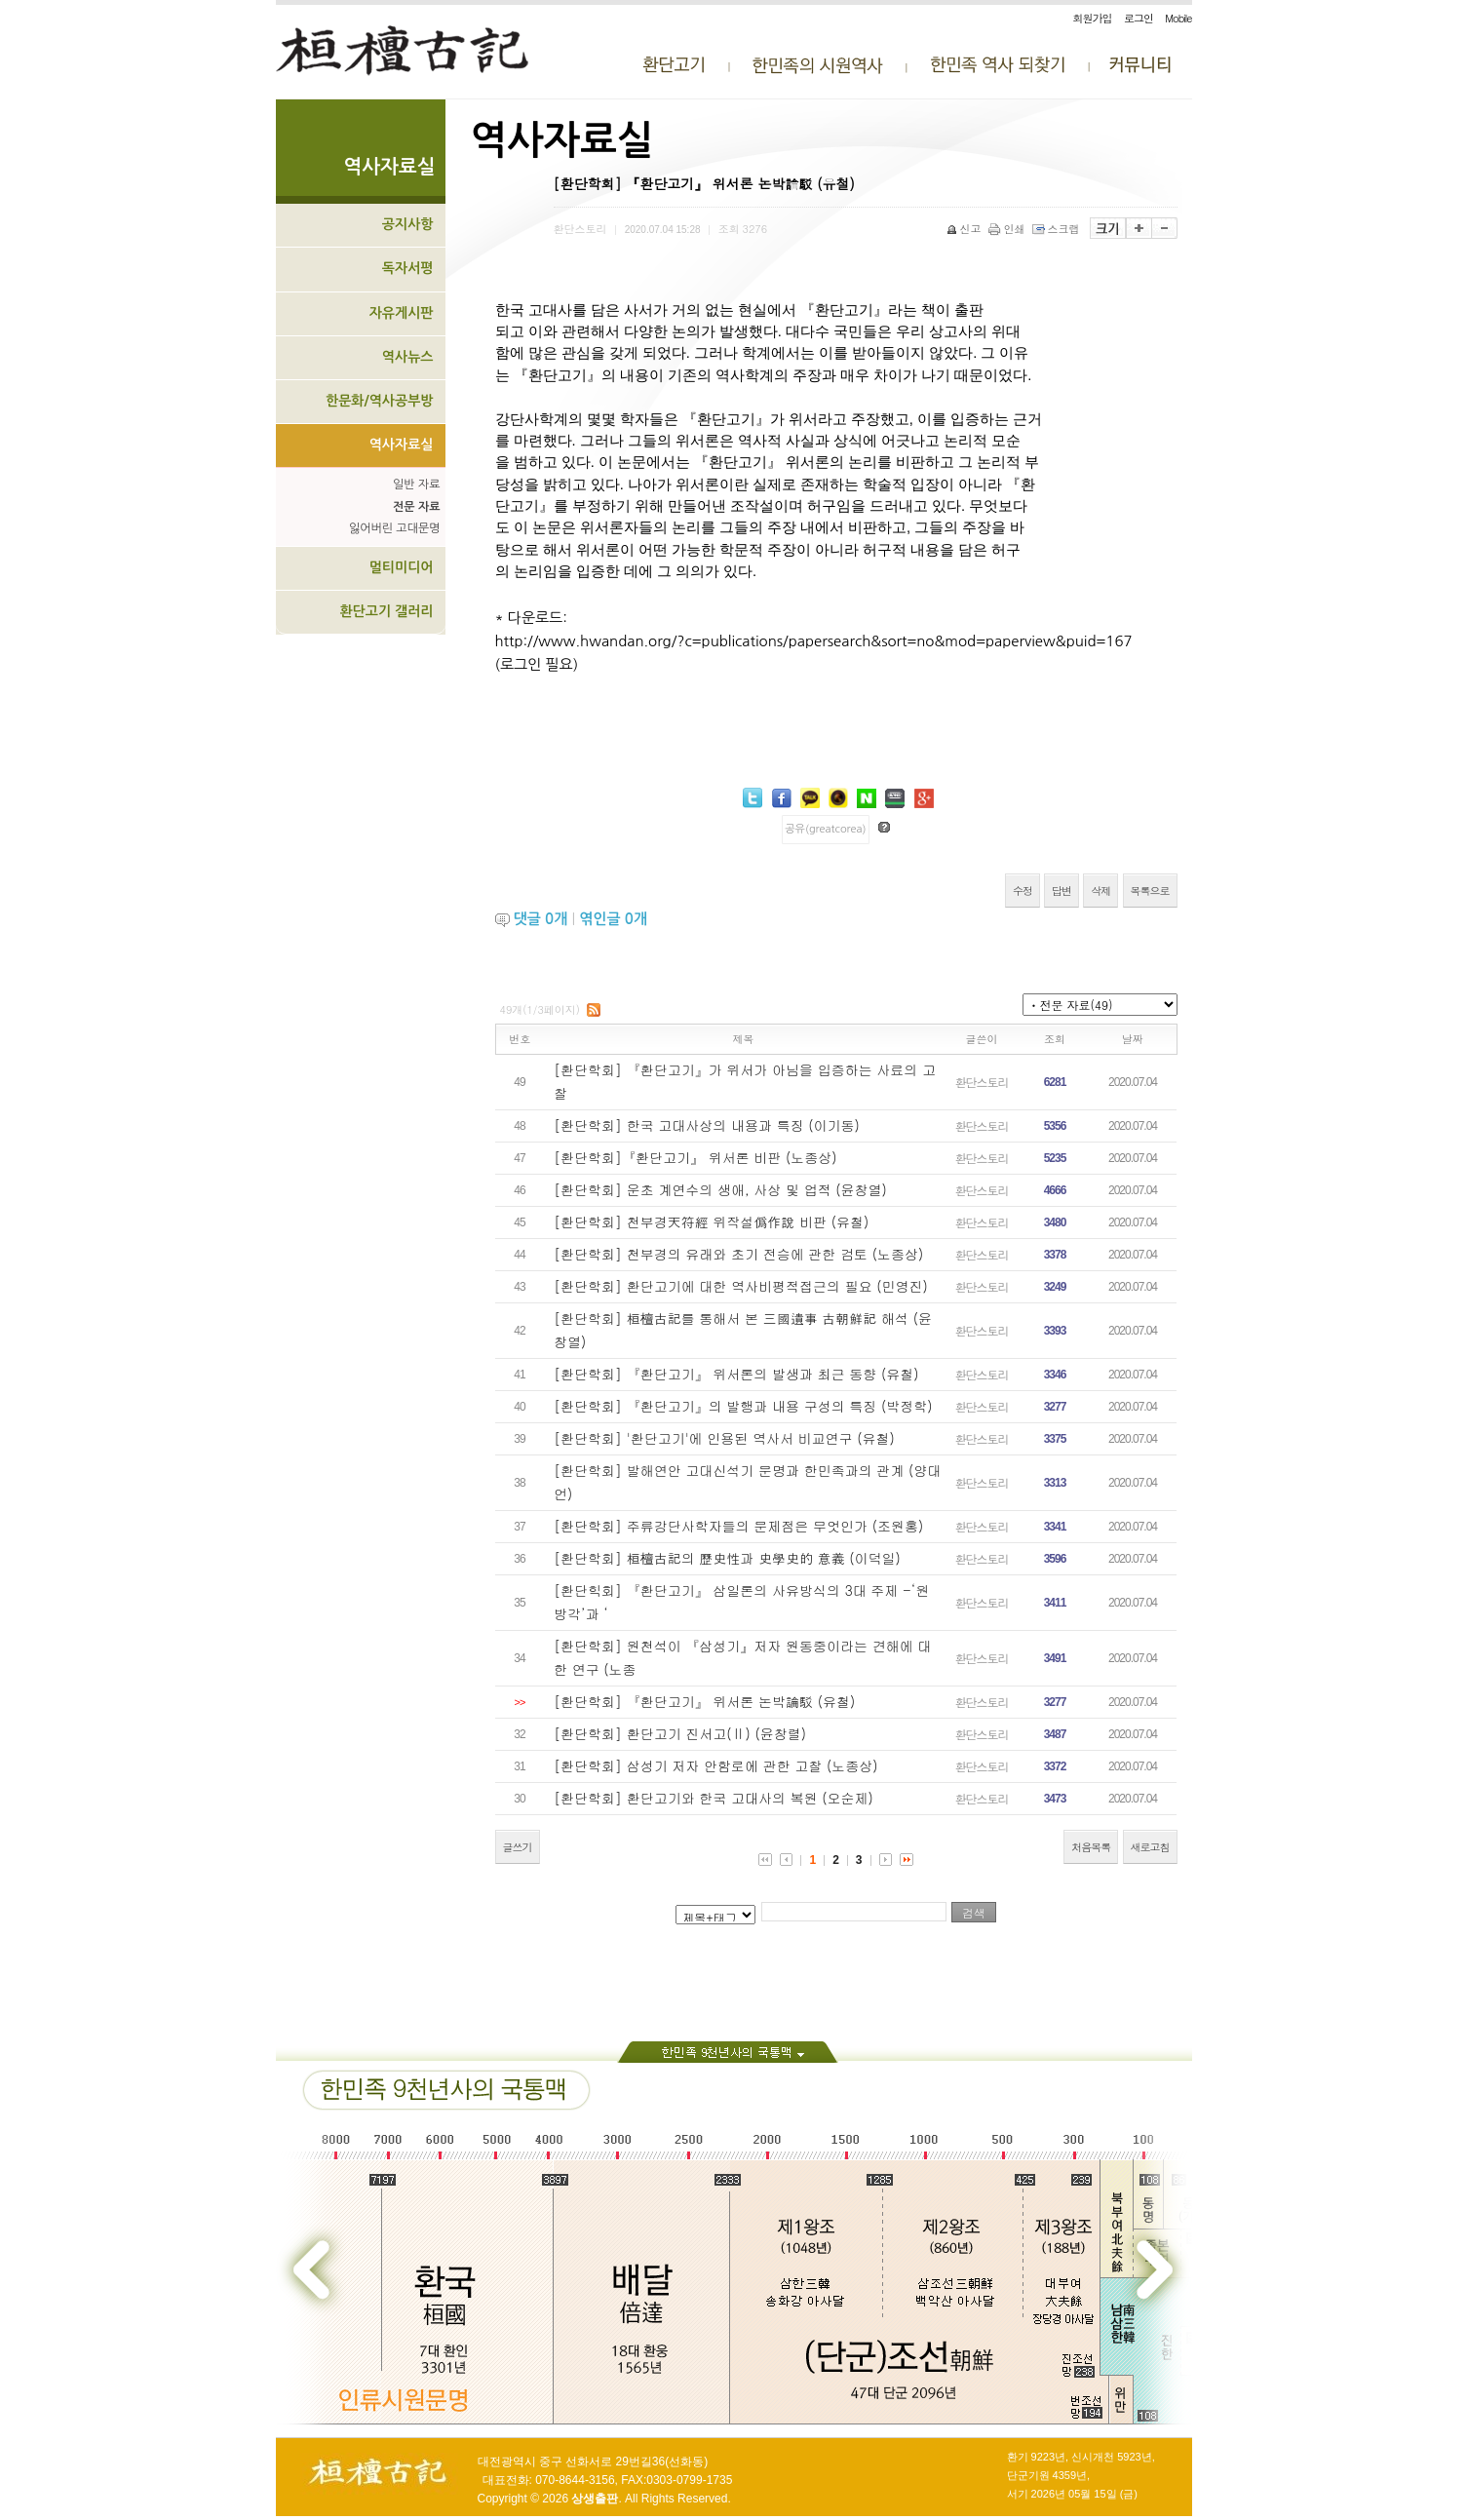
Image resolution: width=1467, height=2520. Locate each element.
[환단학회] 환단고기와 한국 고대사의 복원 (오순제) (713, 1797)
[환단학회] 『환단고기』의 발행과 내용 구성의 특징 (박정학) (743, 1405)
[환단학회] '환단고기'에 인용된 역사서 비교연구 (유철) (724, 1438)
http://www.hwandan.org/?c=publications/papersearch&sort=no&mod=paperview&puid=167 (814, 641)
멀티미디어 (401, 567)
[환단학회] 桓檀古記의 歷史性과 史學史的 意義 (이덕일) (727, 1558)
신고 (965, 228)
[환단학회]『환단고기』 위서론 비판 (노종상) (695, 1157)
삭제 (1100, 890)
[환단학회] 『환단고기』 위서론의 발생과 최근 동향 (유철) (736, 1373)
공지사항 (408, 224)
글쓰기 (517, 1847)
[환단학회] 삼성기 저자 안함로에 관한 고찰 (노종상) (715, 1765)
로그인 (1138, 18)
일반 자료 (416, 484)
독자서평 (408, 268)
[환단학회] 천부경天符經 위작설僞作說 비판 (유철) (711, 1221)
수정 (1022, 890)
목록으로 (1150, 890)
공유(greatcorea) (825, 829)
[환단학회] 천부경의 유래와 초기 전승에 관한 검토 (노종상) (738, 1253)
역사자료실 (401, 444)
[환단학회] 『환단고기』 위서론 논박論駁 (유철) (704, 1701)
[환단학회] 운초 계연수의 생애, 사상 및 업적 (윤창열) (720, 1189)
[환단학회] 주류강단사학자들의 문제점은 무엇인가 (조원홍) (738, 1525)
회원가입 (1092, 18)
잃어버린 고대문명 (395, 528)
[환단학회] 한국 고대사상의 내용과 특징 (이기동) (707, 1125)
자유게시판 (401, 313)
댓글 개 (541, 918)
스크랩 (1057, 228)
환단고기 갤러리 (386, 611)
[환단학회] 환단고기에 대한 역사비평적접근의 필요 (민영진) (741, 1286)
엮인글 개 (613, 918)
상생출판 (594, 2498)
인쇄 (1008, 228)
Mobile (1178, 18)
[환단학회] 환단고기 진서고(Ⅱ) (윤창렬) (680, 1733)
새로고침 (1150, 1847)
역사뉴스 (408, 357)
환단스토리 (982, 1081)
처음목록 (1090, 1847)
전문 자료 (416, 507)
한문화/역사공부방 (380, 400)
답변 (1061, 890)
